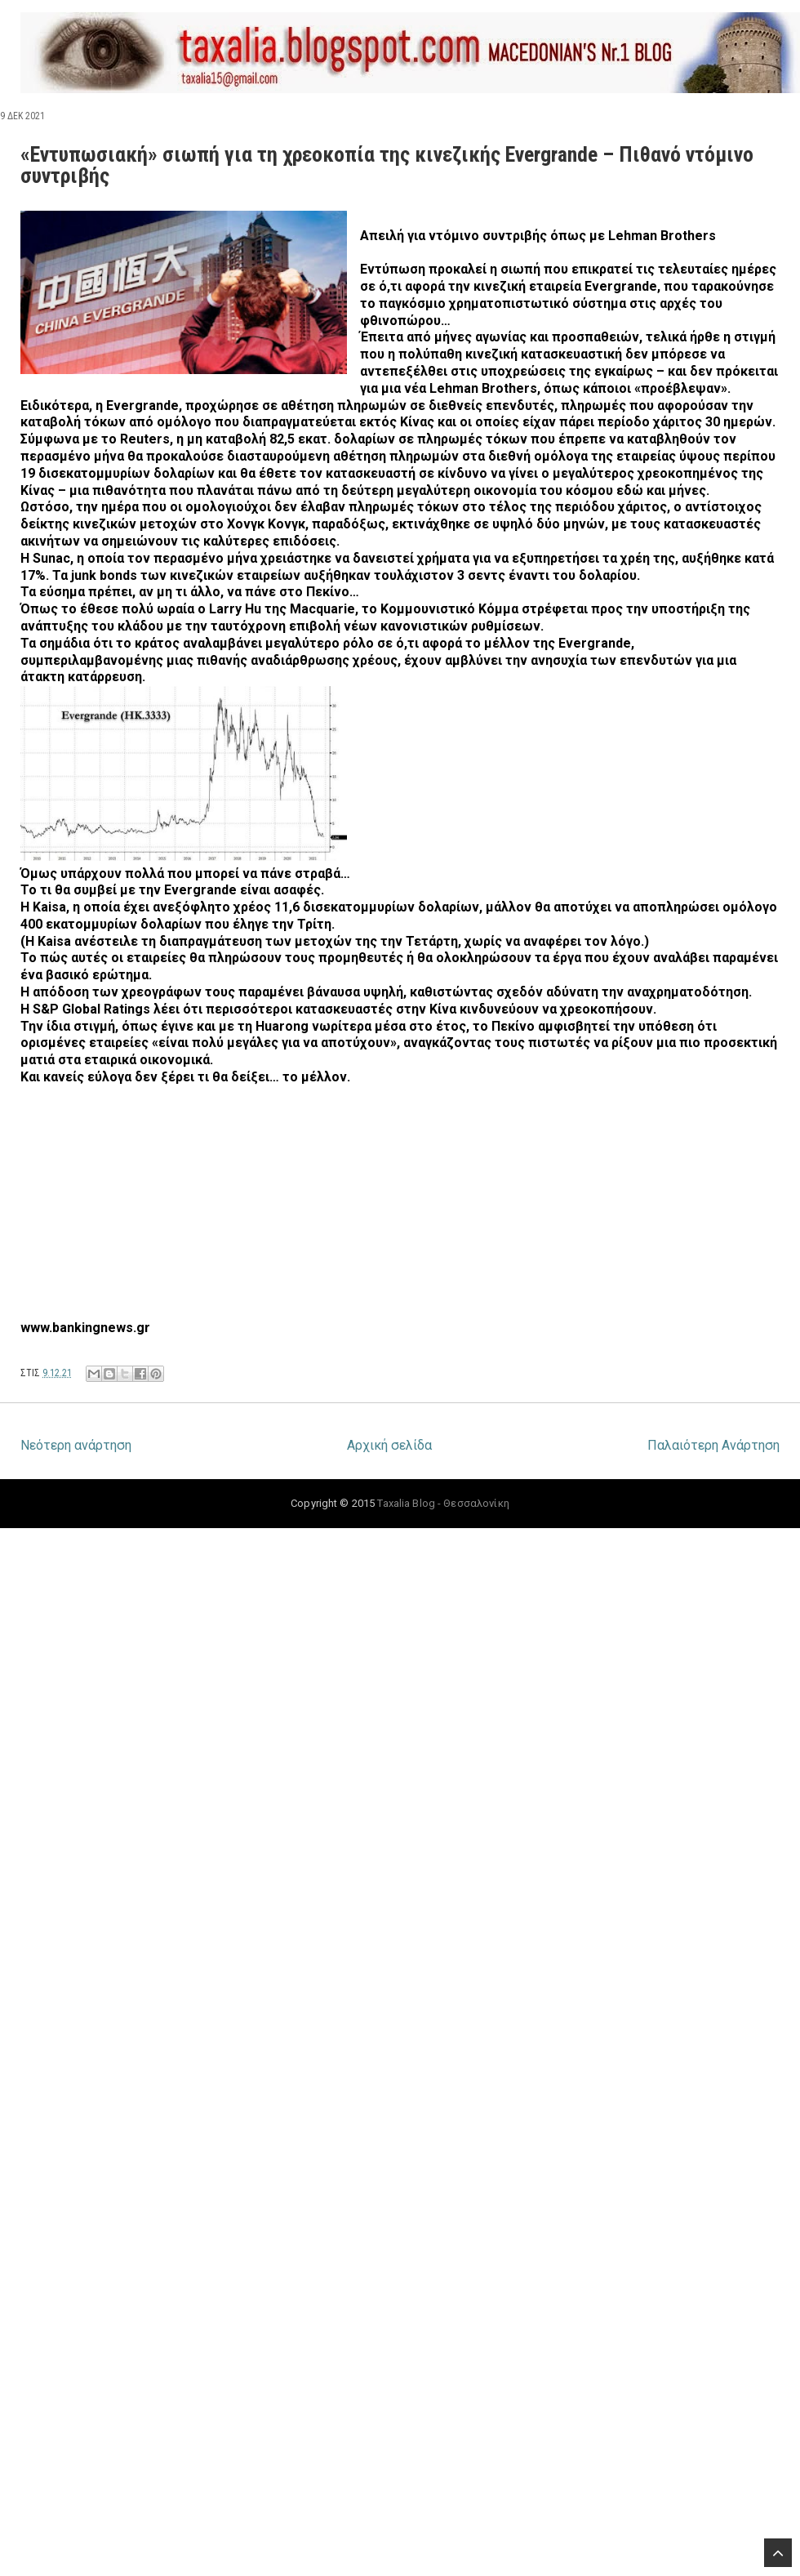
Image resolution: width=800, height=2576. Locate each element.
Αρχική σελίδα (389, 1445)
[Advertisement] (290, 1217)
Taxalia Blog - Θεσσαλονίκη (443, 1503)
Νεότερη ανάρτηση (75, 1445)
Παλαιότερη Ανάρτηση (713, 1445)
